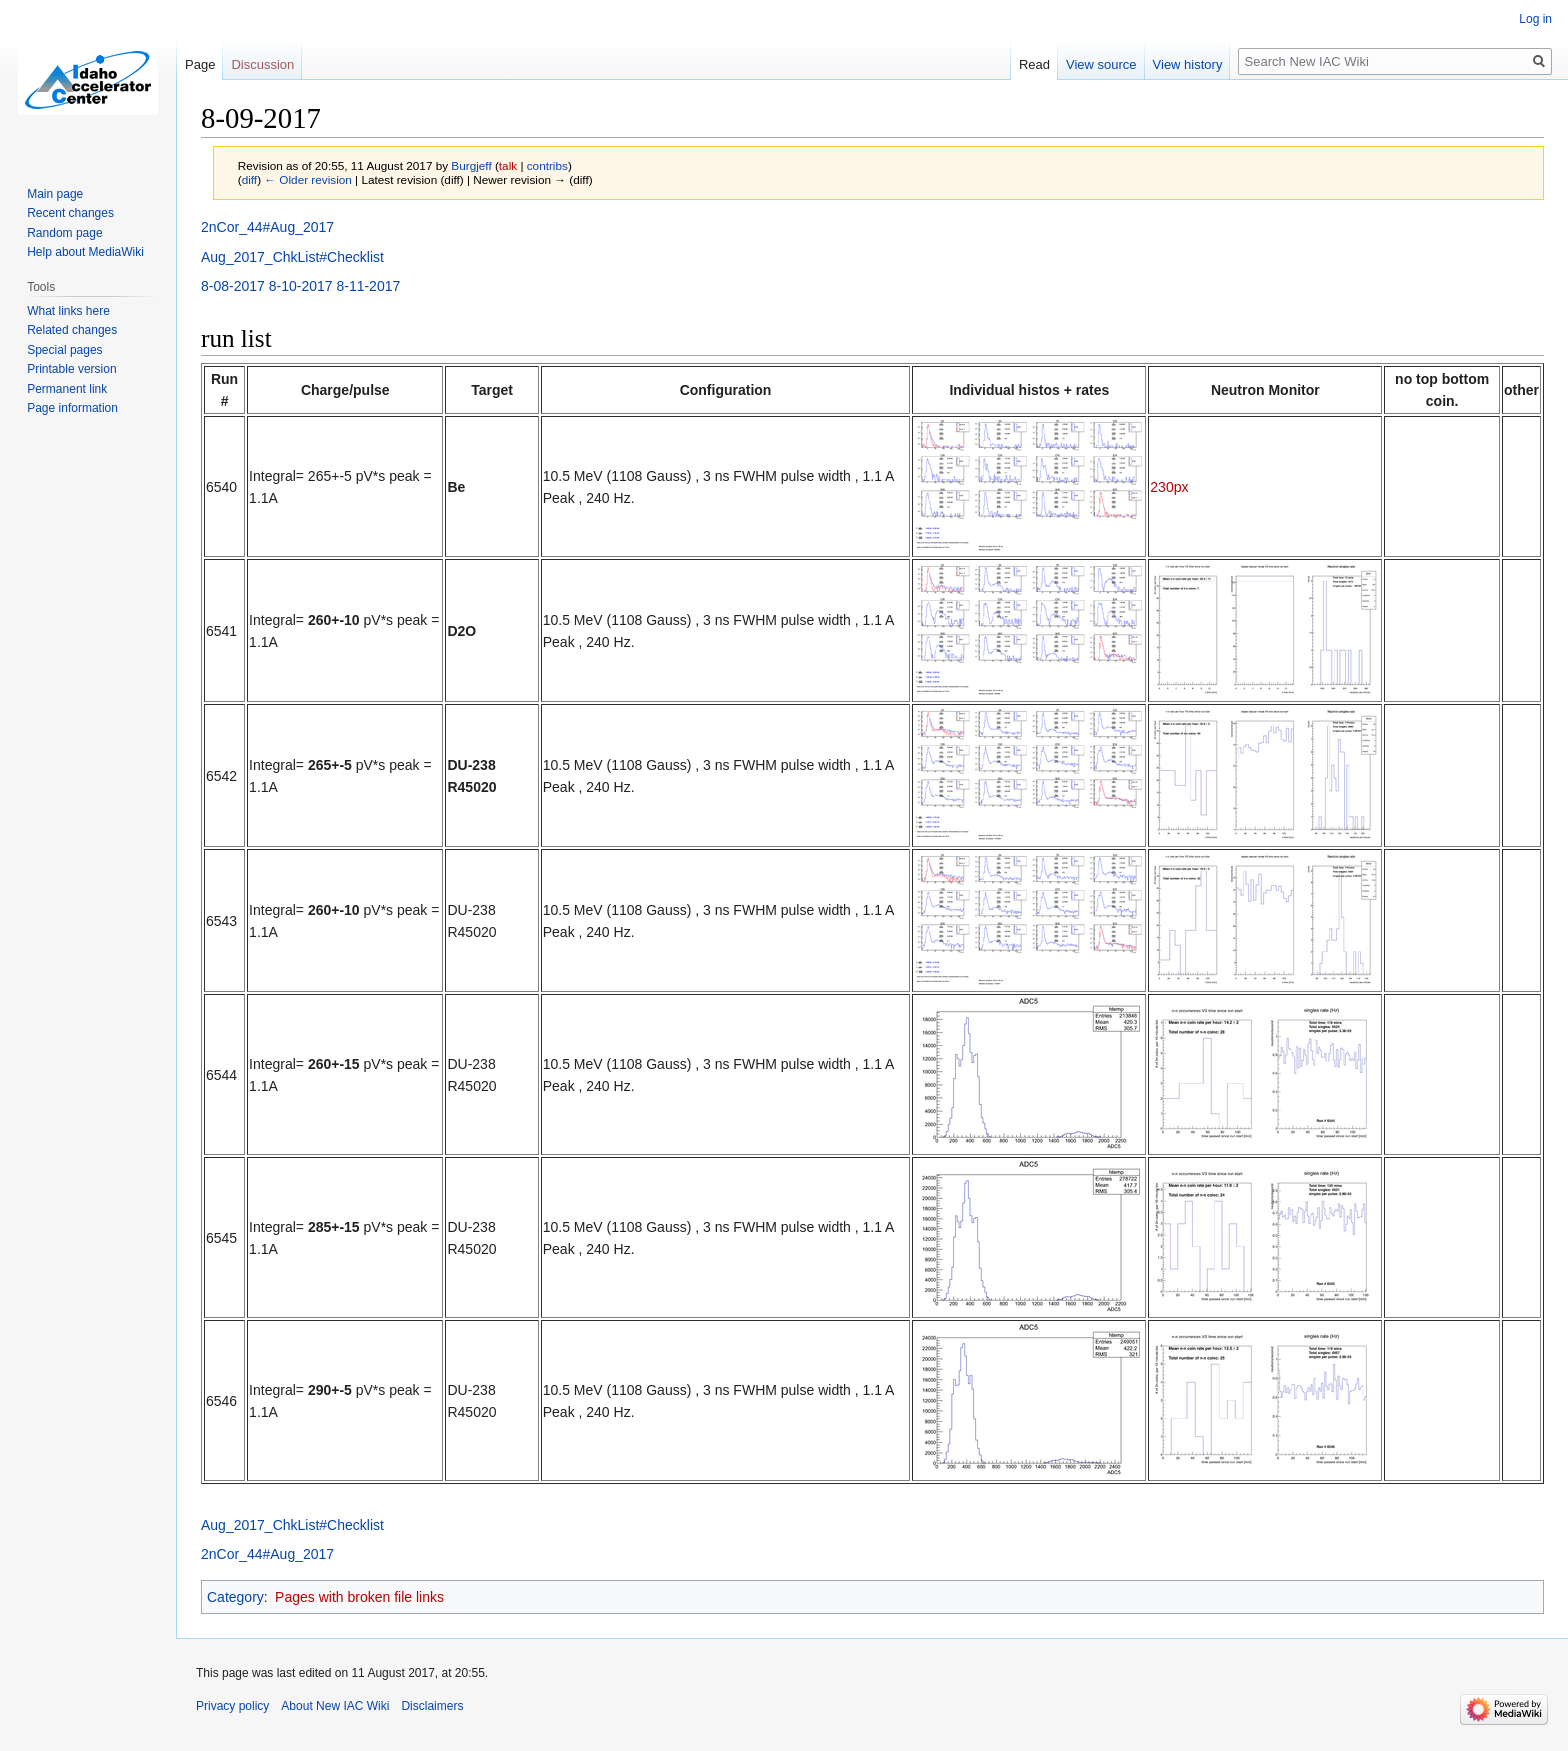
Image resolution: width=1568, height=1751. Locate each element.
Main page (55, 194)
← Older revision (308, 179)
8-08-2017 (233, 286)
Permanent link (67, 389)
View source (1101, 64)
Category (235, 1597)
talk (508, 165)
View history (1188, 64)
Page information (72, 408)
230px (1169, 487)
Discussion (262, 64)
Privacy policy (232, 1706)
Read (1034, 64)
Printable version (71, 369)
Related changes (72, 330)
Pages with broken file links (359, 1597)
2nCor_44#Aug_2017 (267, 227)
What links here (68, 311)
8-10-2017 (301, 286)
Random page (64, 233)
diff (249, 179)
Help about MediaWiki (85, 252)
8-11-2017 (368, 286)
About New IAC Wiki (335, 1706)
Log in (1535, 19)
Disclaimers (432, 1706)
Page (200, 64)
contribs (547, 165)
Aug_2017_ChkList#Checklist (292, 257)
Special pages (64, 350)
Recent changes (70, 213)
